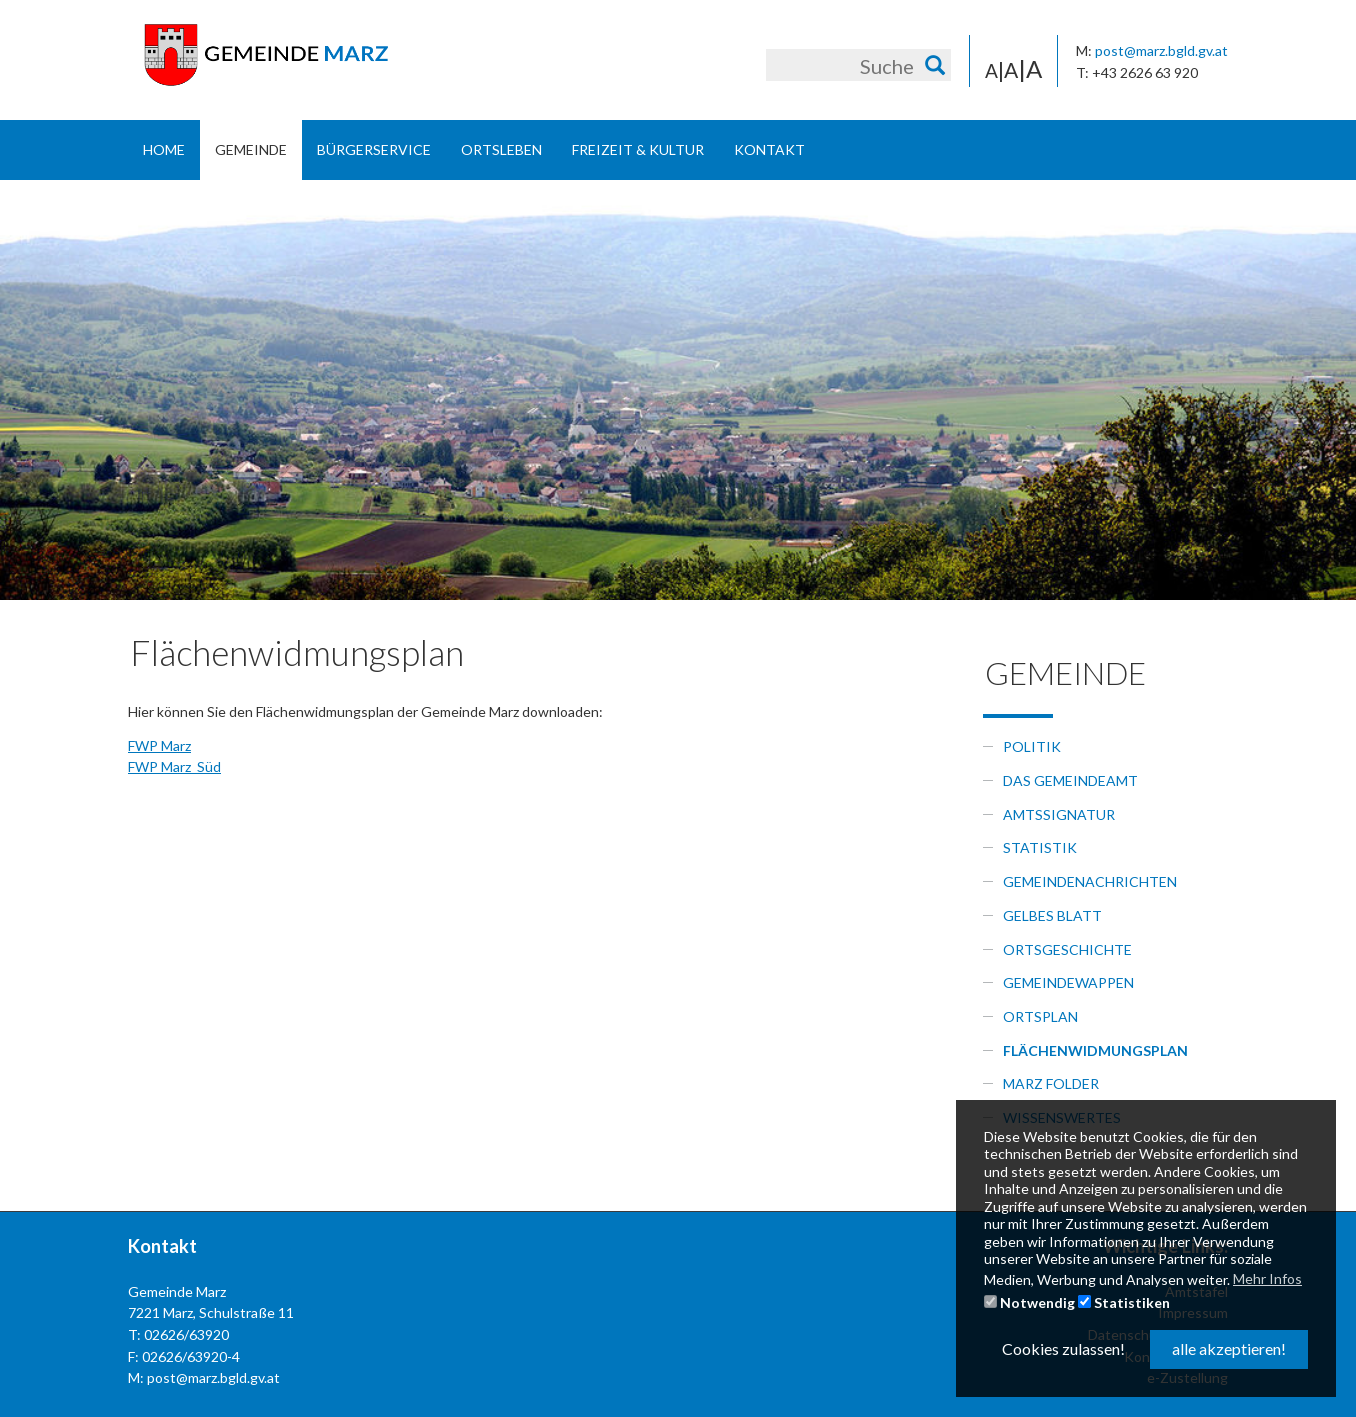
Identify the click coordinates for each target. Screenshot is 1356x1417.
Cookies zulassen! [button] (1063, 1348)
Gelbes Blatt (1052, 915)
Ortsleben (501, 149)
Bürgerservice (374, 149)
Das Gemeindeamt (1070, 780)
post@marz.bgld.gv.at (1161, 50)
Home (164, 149)
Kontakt (769, 149)
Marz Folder (1051, 1083)
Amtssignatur (1059, 814)
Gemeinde (251, 149)
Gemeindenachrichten (1090, 881)
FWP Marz (159, 745)
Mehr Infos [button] (1267, 1278)
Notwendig (1029, 1302)
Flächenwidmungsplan (1095, 1050)
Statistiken (1124, 1302)
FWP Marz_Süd (174, 766)
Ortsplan (1040, 1016)
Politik (1032, 746)
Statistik (1040, 847)
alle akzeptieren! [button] (1229, 1348)
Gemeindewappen (1068, 982)
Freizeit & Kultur (638, 149)
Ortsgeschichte (1067, 949)
